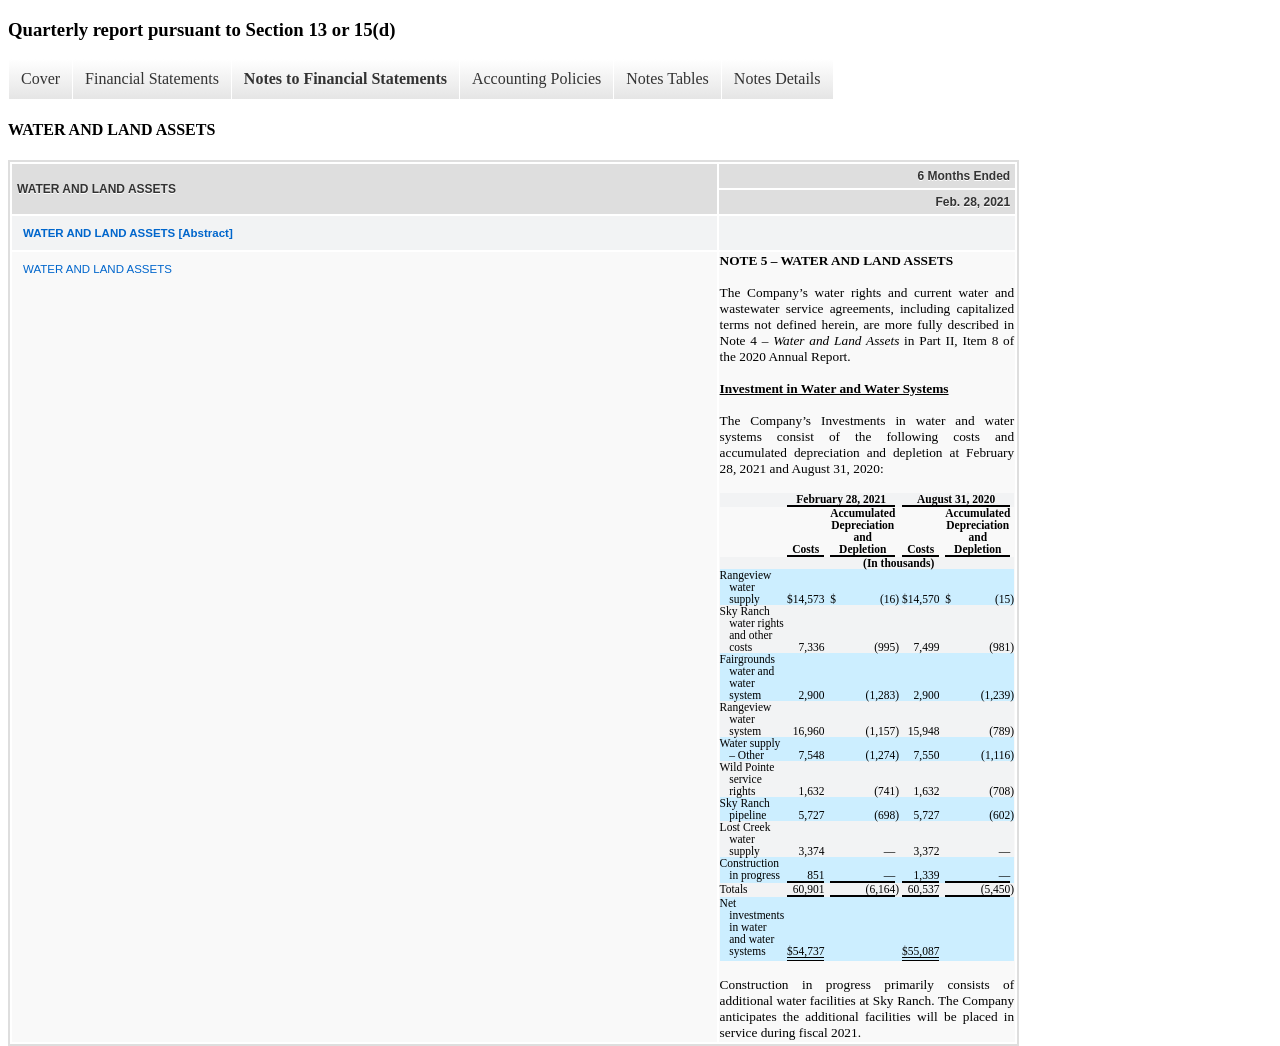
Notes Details (777, 78)
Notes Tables (667, 78)
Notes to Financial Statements (345, 78)
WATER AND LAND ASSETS (97, 269)
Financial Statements (152, 78)
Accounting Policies (536, 78)
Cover (40, 78)
